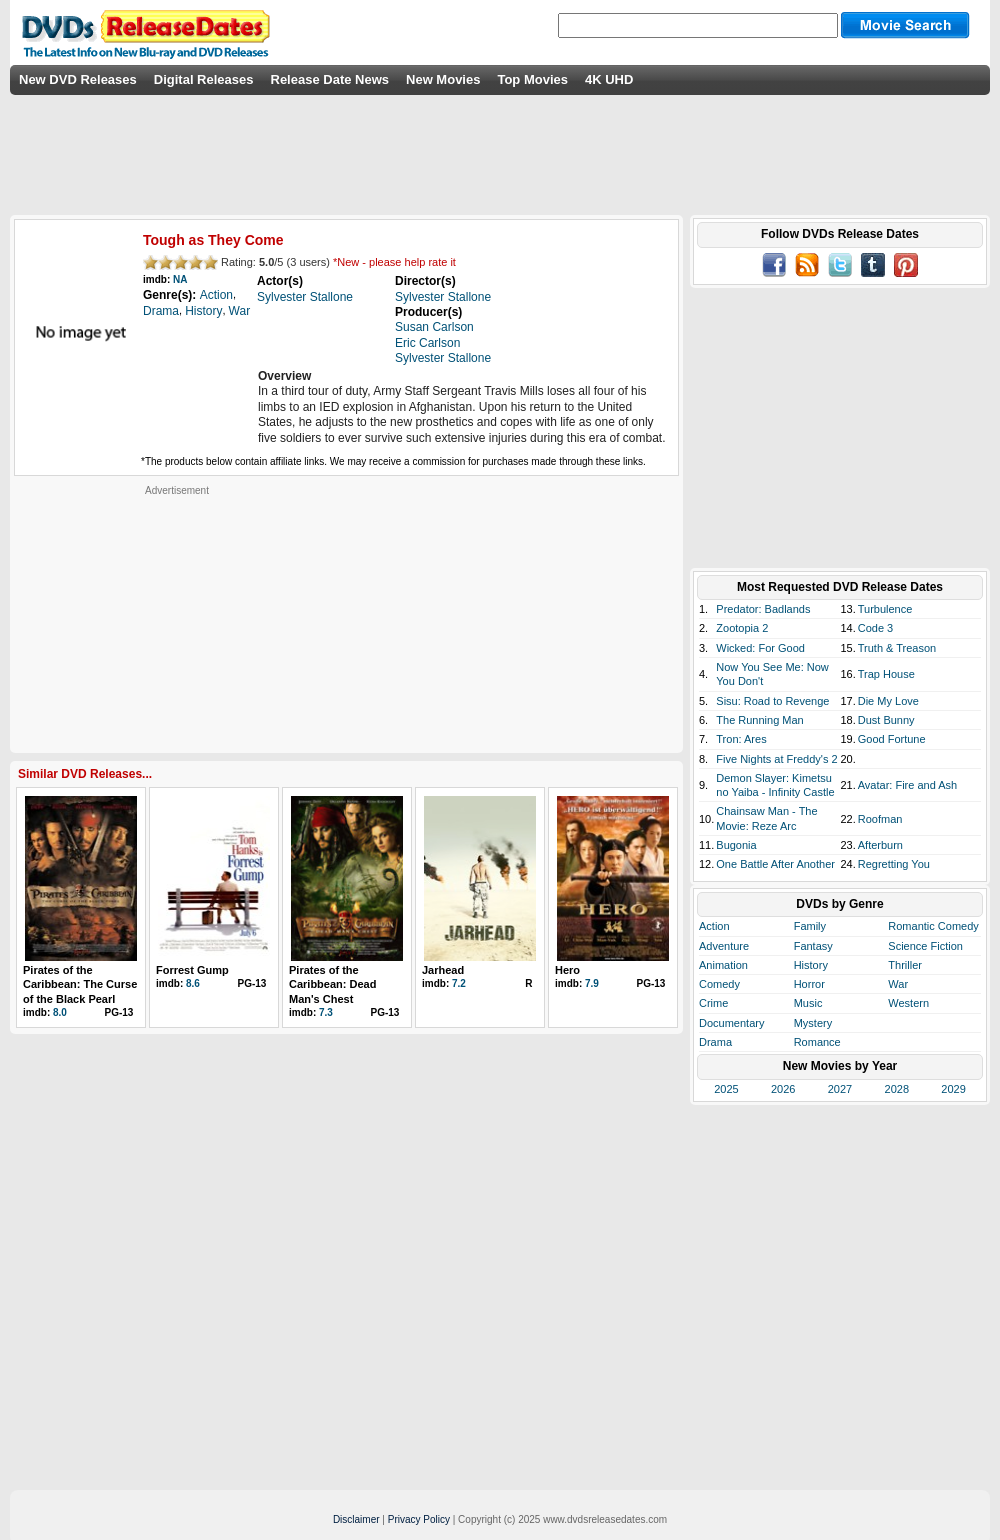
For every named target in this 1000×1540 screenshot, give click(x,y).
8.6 (193, 983)
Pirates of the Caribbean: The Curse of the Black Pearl (80, 984)
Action (714, 926)
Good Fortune (892, 739)
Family (810, 926)
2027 (840, 1089)
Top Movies (532, 79)
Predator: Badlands (763, 609)
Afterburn (880, 845)
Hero (567, 970)
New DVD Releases (78, 79)
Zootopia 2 (742, 628)
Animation (723, 965)
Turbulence (885, 609)
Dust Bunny (886, 720)
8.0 (60, 1012)
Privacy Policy (419, 1519)
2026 (783, 1089)
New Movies (443, 79)
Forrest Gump (192, 970)
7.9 (592, 983)
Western (908, 1003)
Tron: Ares (741, 739)
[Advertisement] (177, 622)
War (898, 984)
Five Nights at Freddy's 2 (776, 759)
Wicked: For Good (760, 648)
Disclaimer (356, 1519)
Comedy (719, 984)
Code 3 (875, 628)
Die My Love (888, 701)
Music (808, 1003)
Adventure (724, 946)
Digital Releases (204, 79)
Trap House (886, 674)
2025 (726, 1089)
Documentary (731, 1023)
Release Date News (330, 79)
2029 (953, 1089)
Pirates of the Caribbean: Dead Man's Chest (332, 984)
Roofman (880, 819)
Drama (715, 1042)
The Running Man (759, 720)
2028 (897, 1089)
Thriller (905, 965)
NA (180, 279)
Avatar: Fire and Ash (907, 785)
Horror (809, 984)
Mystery (813, 1023)
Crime (713, 1003)
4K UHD (609, 79)
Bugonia (736, 845)
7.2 (459, 983)
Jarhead (443, 970)
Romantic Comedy (933, 926)
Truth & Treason (897, 648)
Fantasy (813, 946)
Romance (817, 1042)
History (811, 965)
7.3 (326, 1012)
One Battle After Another (775, 864)
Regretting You (894, 864)
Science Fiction (925, 946)
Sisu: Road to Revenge (772, 701)
